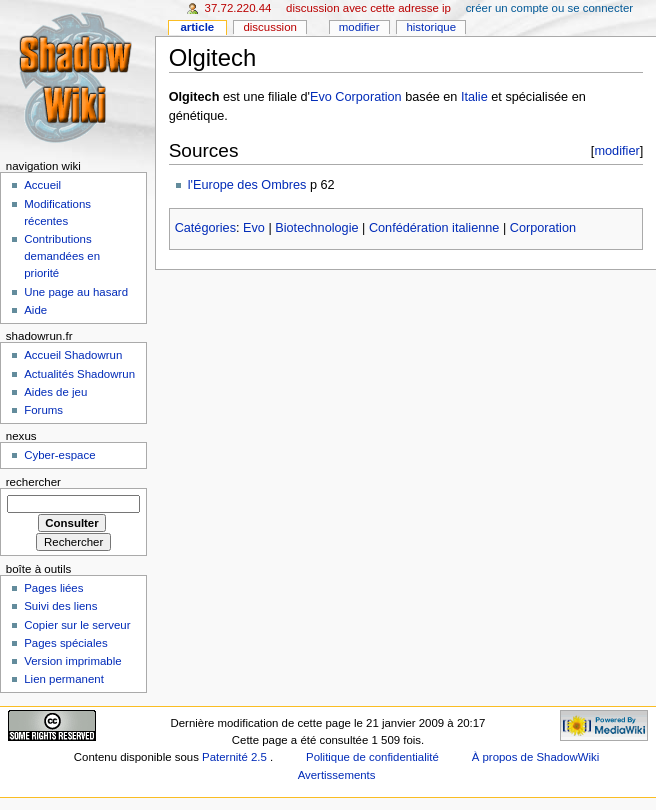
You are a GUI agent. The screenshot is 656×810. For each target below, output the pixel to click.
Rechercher (33, 482)
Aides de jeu (55, 392)
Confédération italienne (434, 228)
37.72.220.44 (238, 8)
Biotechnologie (316, 228)
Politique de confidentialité (372, 757)
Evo (254, 228)
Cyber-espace (59, 455)
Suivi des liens (60, 606)
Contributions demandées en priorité (62, 256)
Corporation (543, 228)
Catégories (205, 228)
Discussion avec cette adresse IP (368, 8)
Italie (474, 97)
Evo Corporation (356, 97)
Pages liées (53, 588)
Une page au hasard (76, 292)
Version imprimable (72, 661)
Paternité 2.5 (236, 757)
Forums (43, 410)
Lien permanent (64, 679)
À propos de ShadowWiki (536, 757)
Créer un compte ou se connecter (549, 8)
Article (197, 27)
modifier (616, 150)
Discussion (269, 27)
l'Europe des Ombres (247, 185)
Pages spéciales (65, 643)
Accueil (42, 185)
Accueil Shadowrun (73, 355)
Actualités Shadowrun (79, 374)
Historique (431, 27)
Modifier (359, 27)
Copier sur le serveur (77, 625)
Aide (35, 310)
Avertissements (337, 775)
